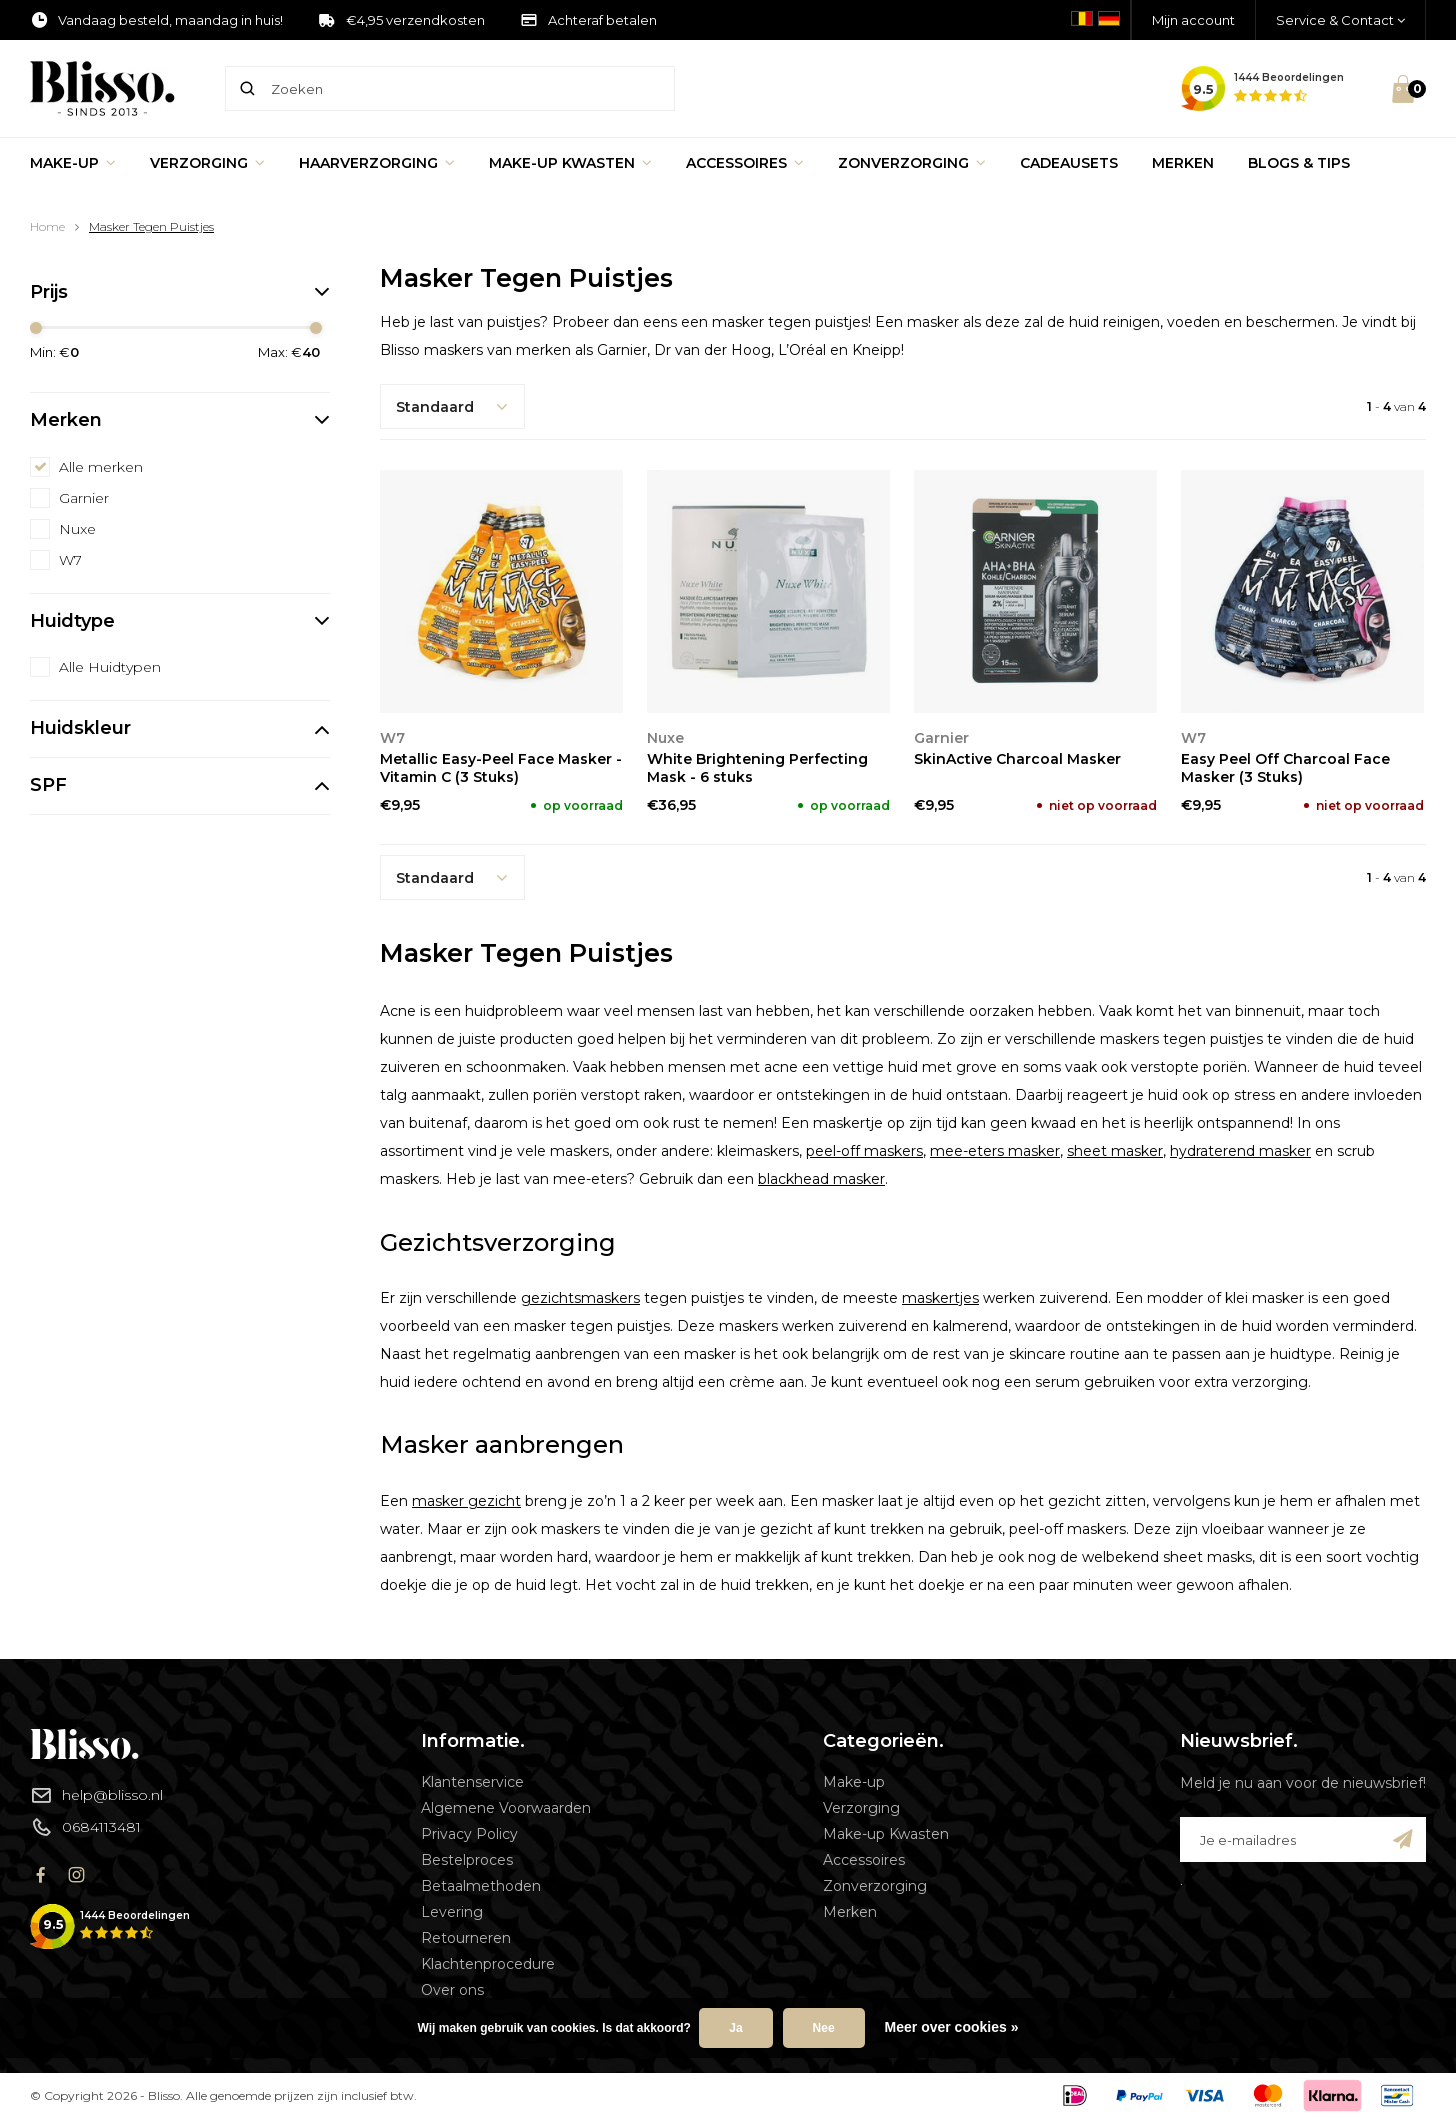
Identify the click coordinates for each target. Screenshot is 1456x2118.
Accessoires (745, 163)
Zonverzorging (912, 163)
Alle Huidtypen (110, 667)
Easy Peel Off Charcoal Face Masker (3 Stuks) (1285, 768)
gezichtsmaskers (580, 1298)
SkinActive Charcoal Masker (1017, 759)
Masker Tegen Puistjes (151, 226)
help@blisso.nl (96, 1795)
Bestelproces (467, 1860)
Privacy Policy (469, 1834)
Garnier (84, 498)
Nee (824, 2028)
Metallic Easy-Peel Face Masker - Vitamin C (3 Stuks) (501, 768)
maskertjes (940, 1298)
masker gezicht (466, 1501)
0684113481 (85, 1827)
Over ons (452, 1990)
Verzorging (207, 163)
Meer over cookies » (952, 2027)
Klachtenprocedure (488, 1964)
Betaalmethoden (481, 1886)
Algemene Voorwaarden (506, 1808)
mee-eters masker (995, 1151)
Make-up (73, 163)
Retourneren (466, 1938)
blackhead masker (821, 1179)
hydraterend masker (1240, 1151)
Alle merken (101, 467)
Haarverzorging (377, 163)
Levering (452, 1912)
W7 (70, 560)
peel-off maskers (864, 1151)
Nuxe (77, 529)
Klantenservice (472, 1782)
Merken (1183, 163)
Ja (735, 2028)
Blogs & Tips (1299, 163)
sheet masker (1115, 1151)
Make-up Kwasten (570, 163)
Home (47, 226)
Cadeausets (1069, 163)
